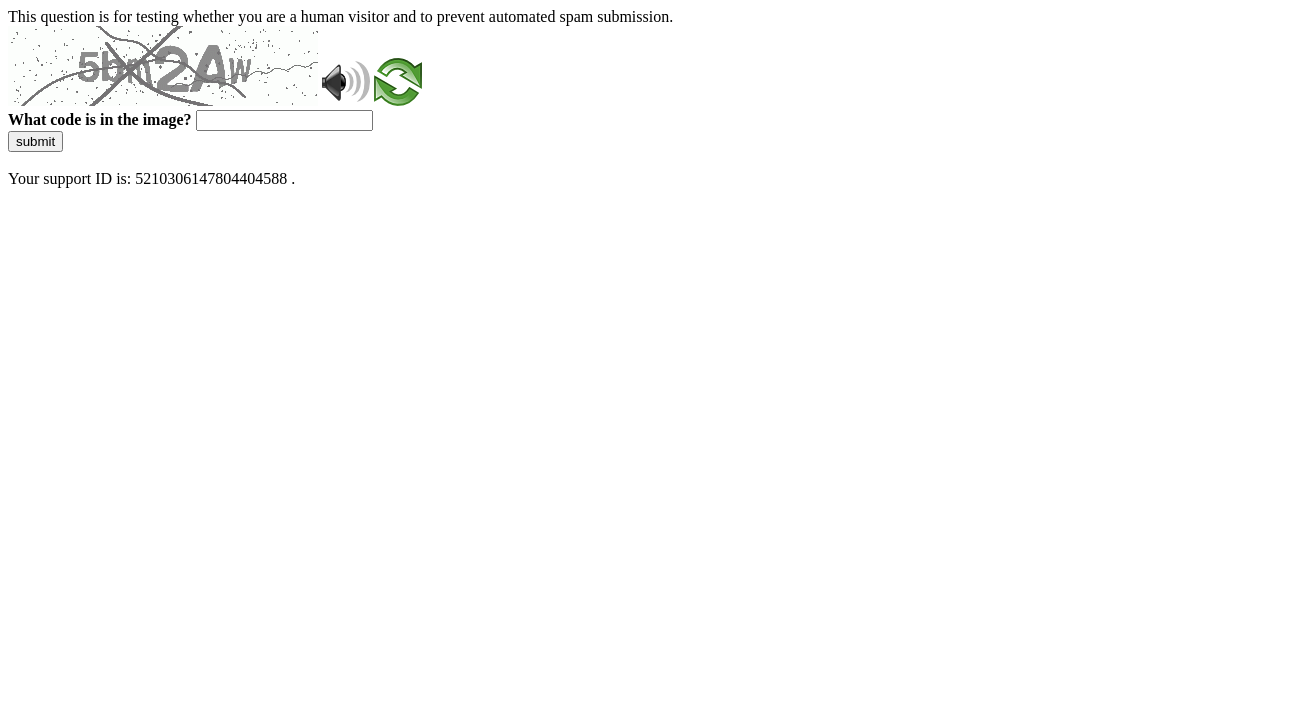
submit (35, 141)
